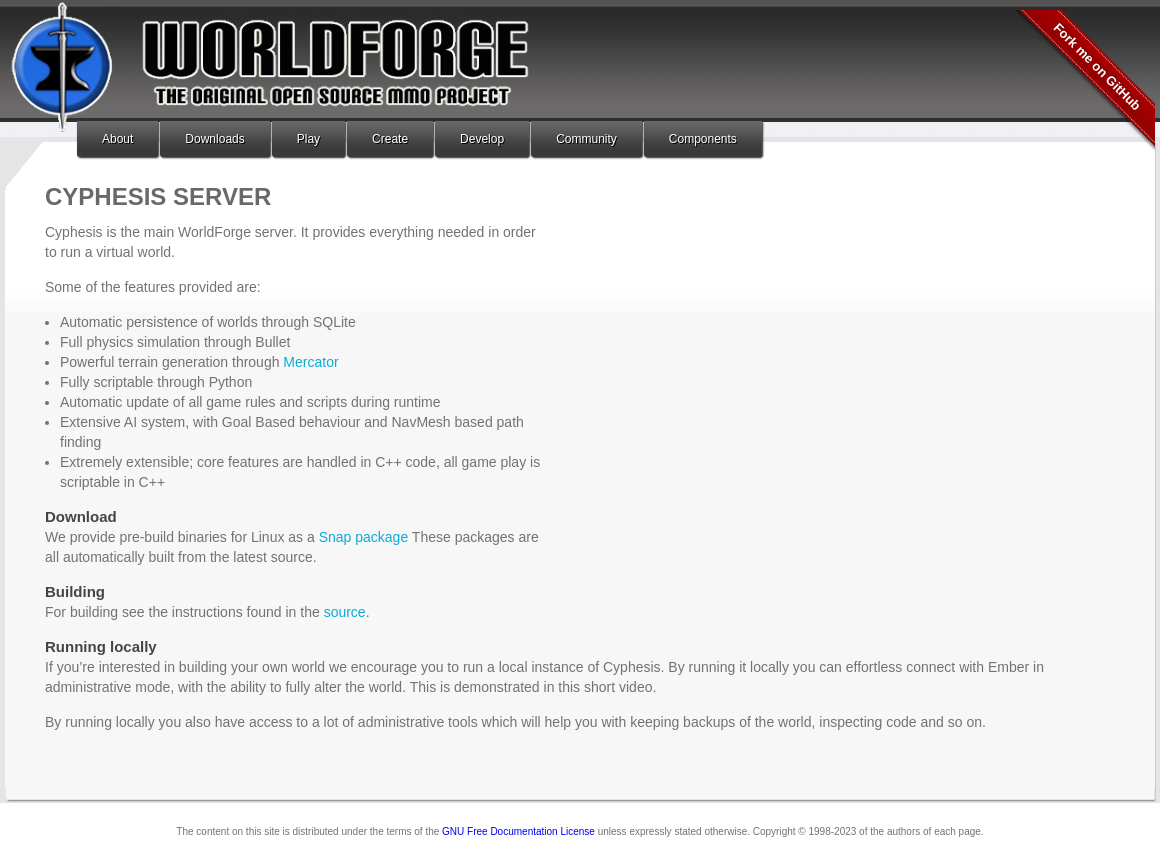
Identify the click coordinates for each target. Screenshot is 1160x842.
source (345, 612)
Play (308, 139)
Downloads (214, 139)
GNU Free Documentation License (518, 831)
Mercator (310, 362)
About (117, 139)
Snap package (364, 537)
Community (586, 139)
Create (390, 139)
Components (703, 139)
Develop (482, 139)
